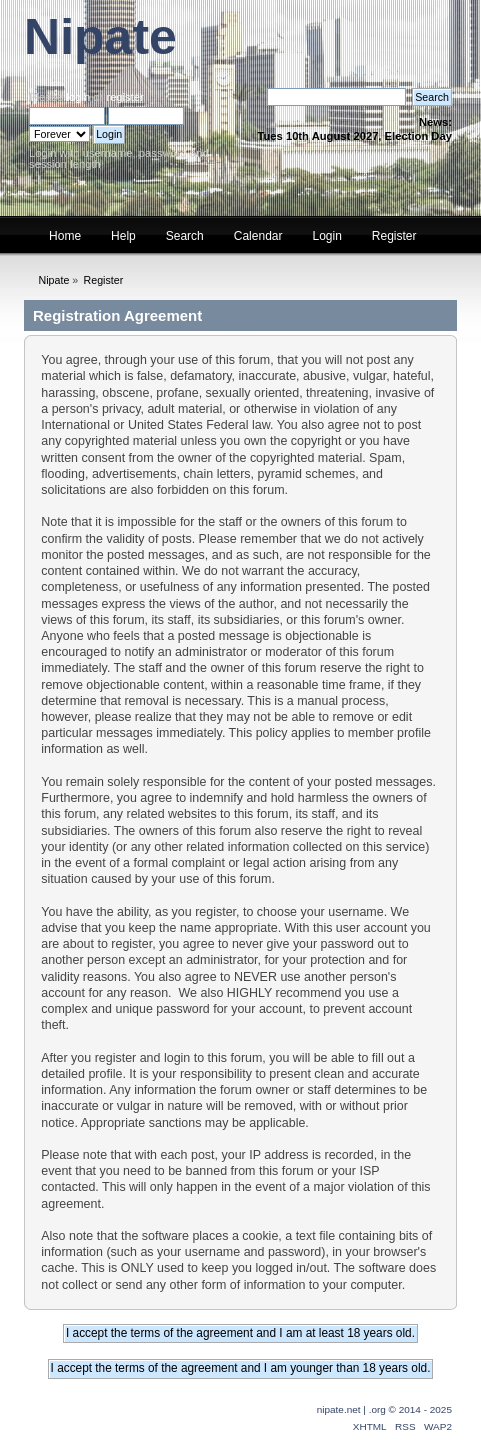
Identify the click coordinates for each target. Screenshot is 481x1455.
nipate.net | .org (351, 1409)
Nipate (100, 37)
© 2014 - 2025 (420, 1409)
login (78, 97)
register (124, 97)
